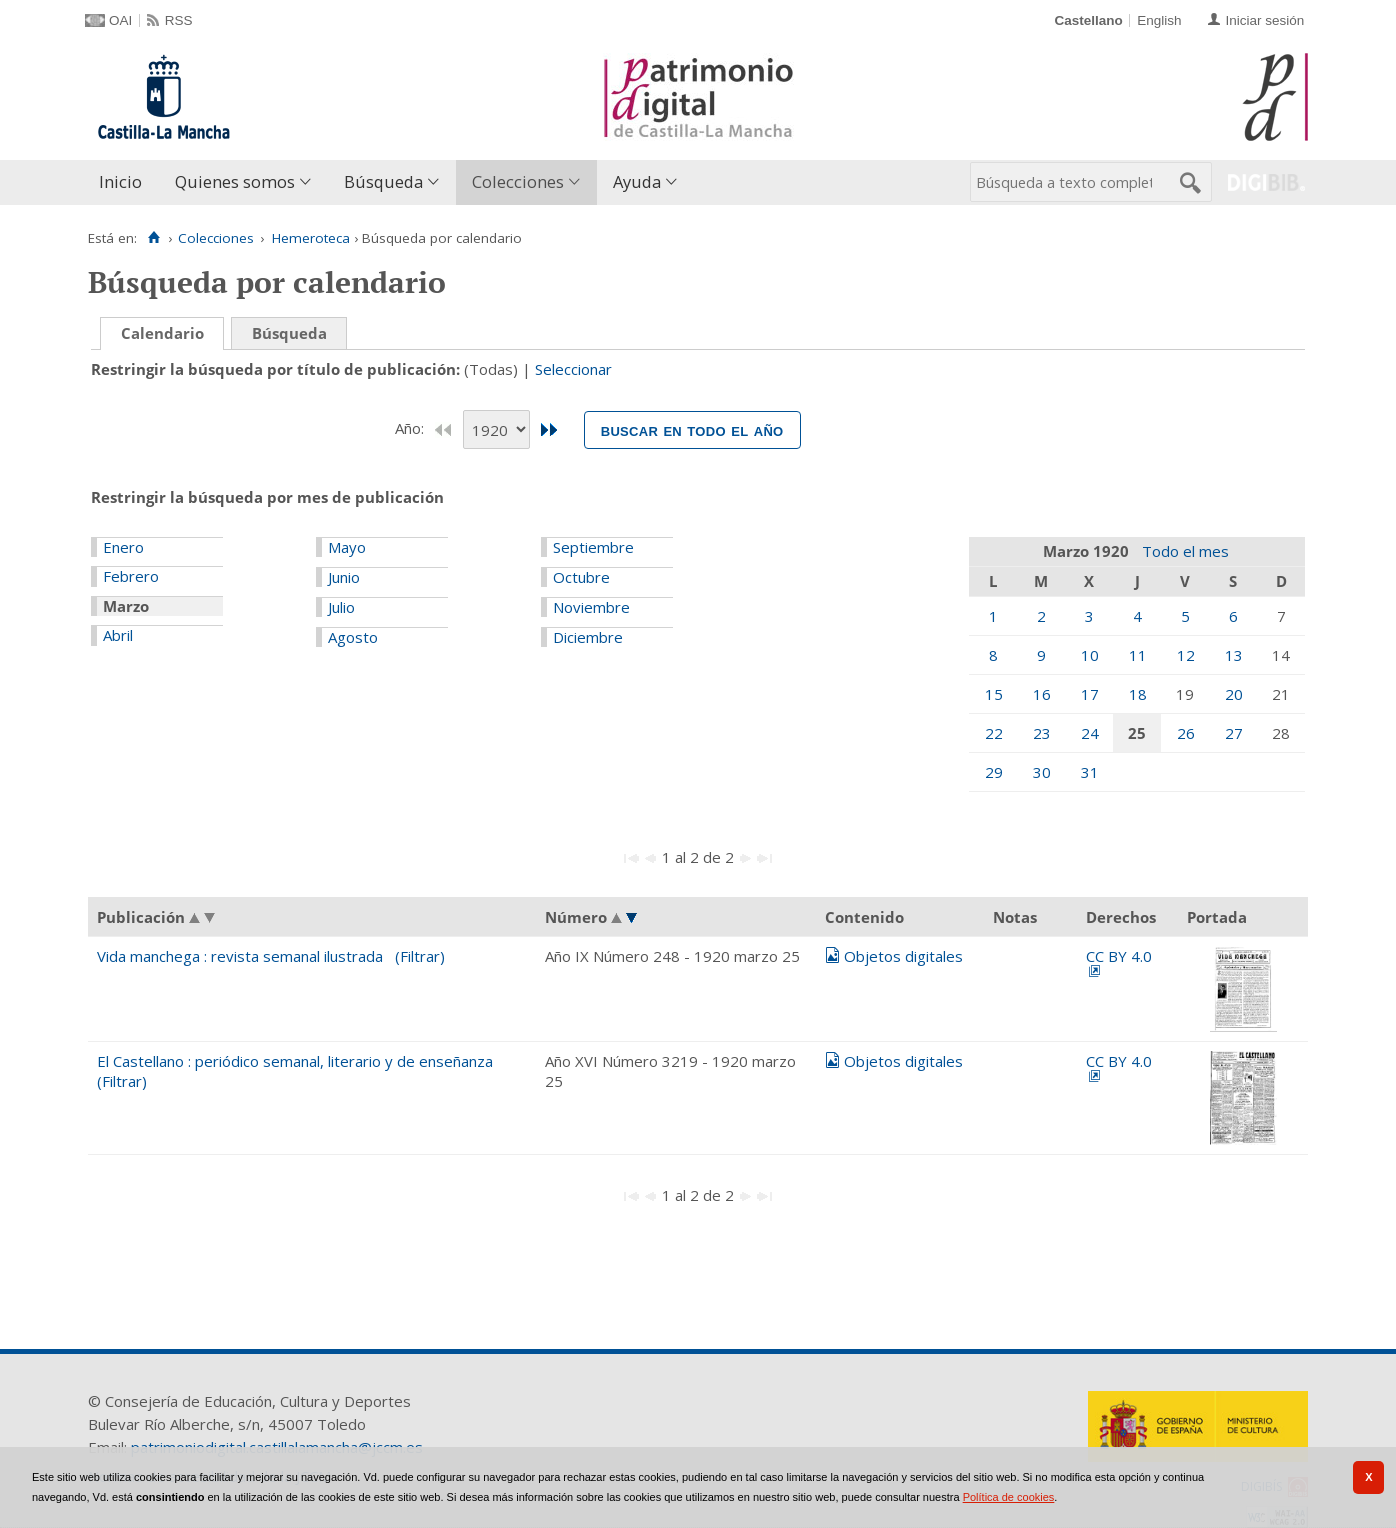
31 (1090, 772)
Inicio (120, 181)
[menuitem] (125, 182)
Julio (341, 607)
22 (994, 733)
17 (1090, 694)
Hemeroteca (311, 238)
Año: (411, 428)
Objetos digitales (903, 956)
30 (1042, 772)
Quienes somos (235, 181)
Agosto (353, 637)
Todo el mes (1185, 551)
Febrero (131, 576)
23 (1042, 733)
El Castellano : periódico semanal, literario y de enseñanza (295, 1061)
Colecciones (518, 181)
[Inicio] (153, 238)
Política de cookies (1009, 1497)
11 (1138, 655)
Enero (123, 547)
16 (1042, 694)
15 (994, 694)
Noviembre (591, 607)
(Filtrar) (420, 956)
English (1159, 20)
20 (1234, 694)
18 (1138, 694)
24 (1090, 733)
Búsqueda (383, 181)
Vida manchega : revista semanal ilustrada (240, 956)
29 (994, 772)
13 (1234, 655)
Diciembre (588, 637)
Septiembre (593, 547)
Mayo (347, 547)
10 (1090, 655)
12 (1186, 655)
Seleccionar (573, 369)
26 (1186, 733)
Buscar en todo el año (692, 430)
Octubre (581, 577)
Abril (118, 635)
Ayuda (637, 181)
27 (1234, 733)
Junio (344, 577)
